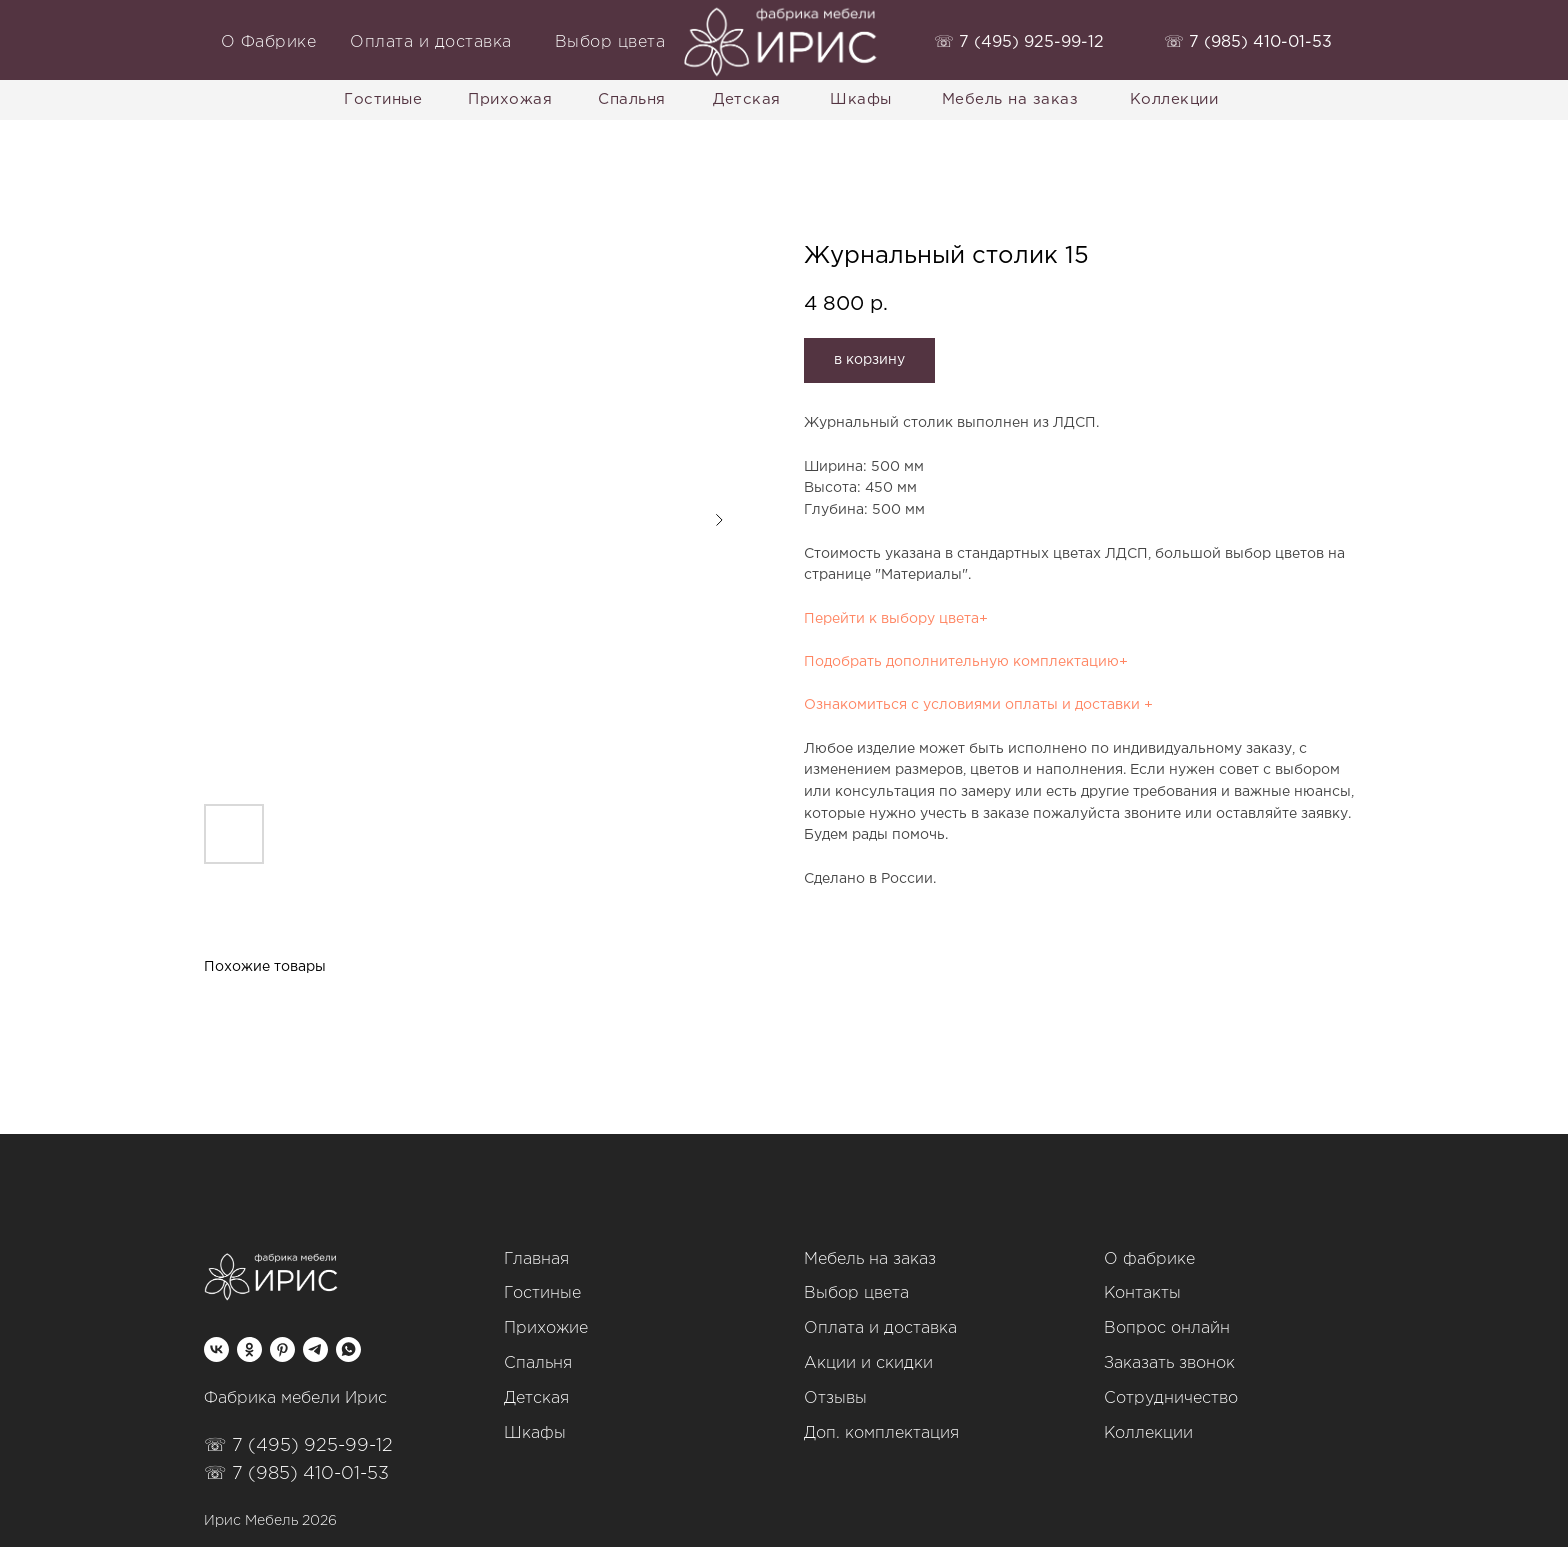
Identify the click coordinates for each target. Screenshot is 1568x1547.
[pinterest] (282, 1349)
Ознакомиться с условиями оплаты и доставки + (978, 705)
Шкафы (535, 1433)
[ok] (249, 1349)
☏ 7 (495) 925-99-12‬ (298, 1446)
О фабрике (1149, 1259)
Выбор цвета (856, 1293)
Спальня (538, 1363)
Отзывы (835, 1398)
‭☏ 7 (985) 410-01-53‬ (1248, 42)
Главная (536, 1259)
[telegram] (315, 1349)
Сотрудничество (1171, 1398)
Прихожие (546, 1328)
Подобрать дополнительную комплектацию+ (966, 662)
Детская (536, 1398)
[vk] (216, 1349)
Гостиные (542, 1293)
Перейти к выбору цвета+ (896, 619)
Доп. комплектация (881, 1433)
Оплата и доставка (880, 1328)
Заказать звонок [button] (1169, 1363)
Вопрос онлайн (1167, 1328)
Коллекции (1148, 1433)
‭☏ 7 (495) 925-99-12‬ (1019, 42)
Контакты (1142, 1293)
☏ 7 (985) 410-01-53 (296, 1474)
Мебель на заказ (870, 1259)
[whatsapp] (348, 1349)
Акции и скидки (868, 1363)
